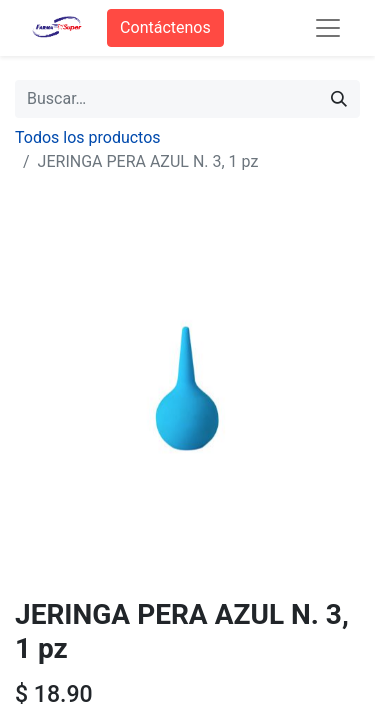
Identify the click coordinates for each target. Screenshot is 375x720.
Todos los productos (88, 137)
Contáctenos (165, 27)
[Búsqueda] (339, 99)
